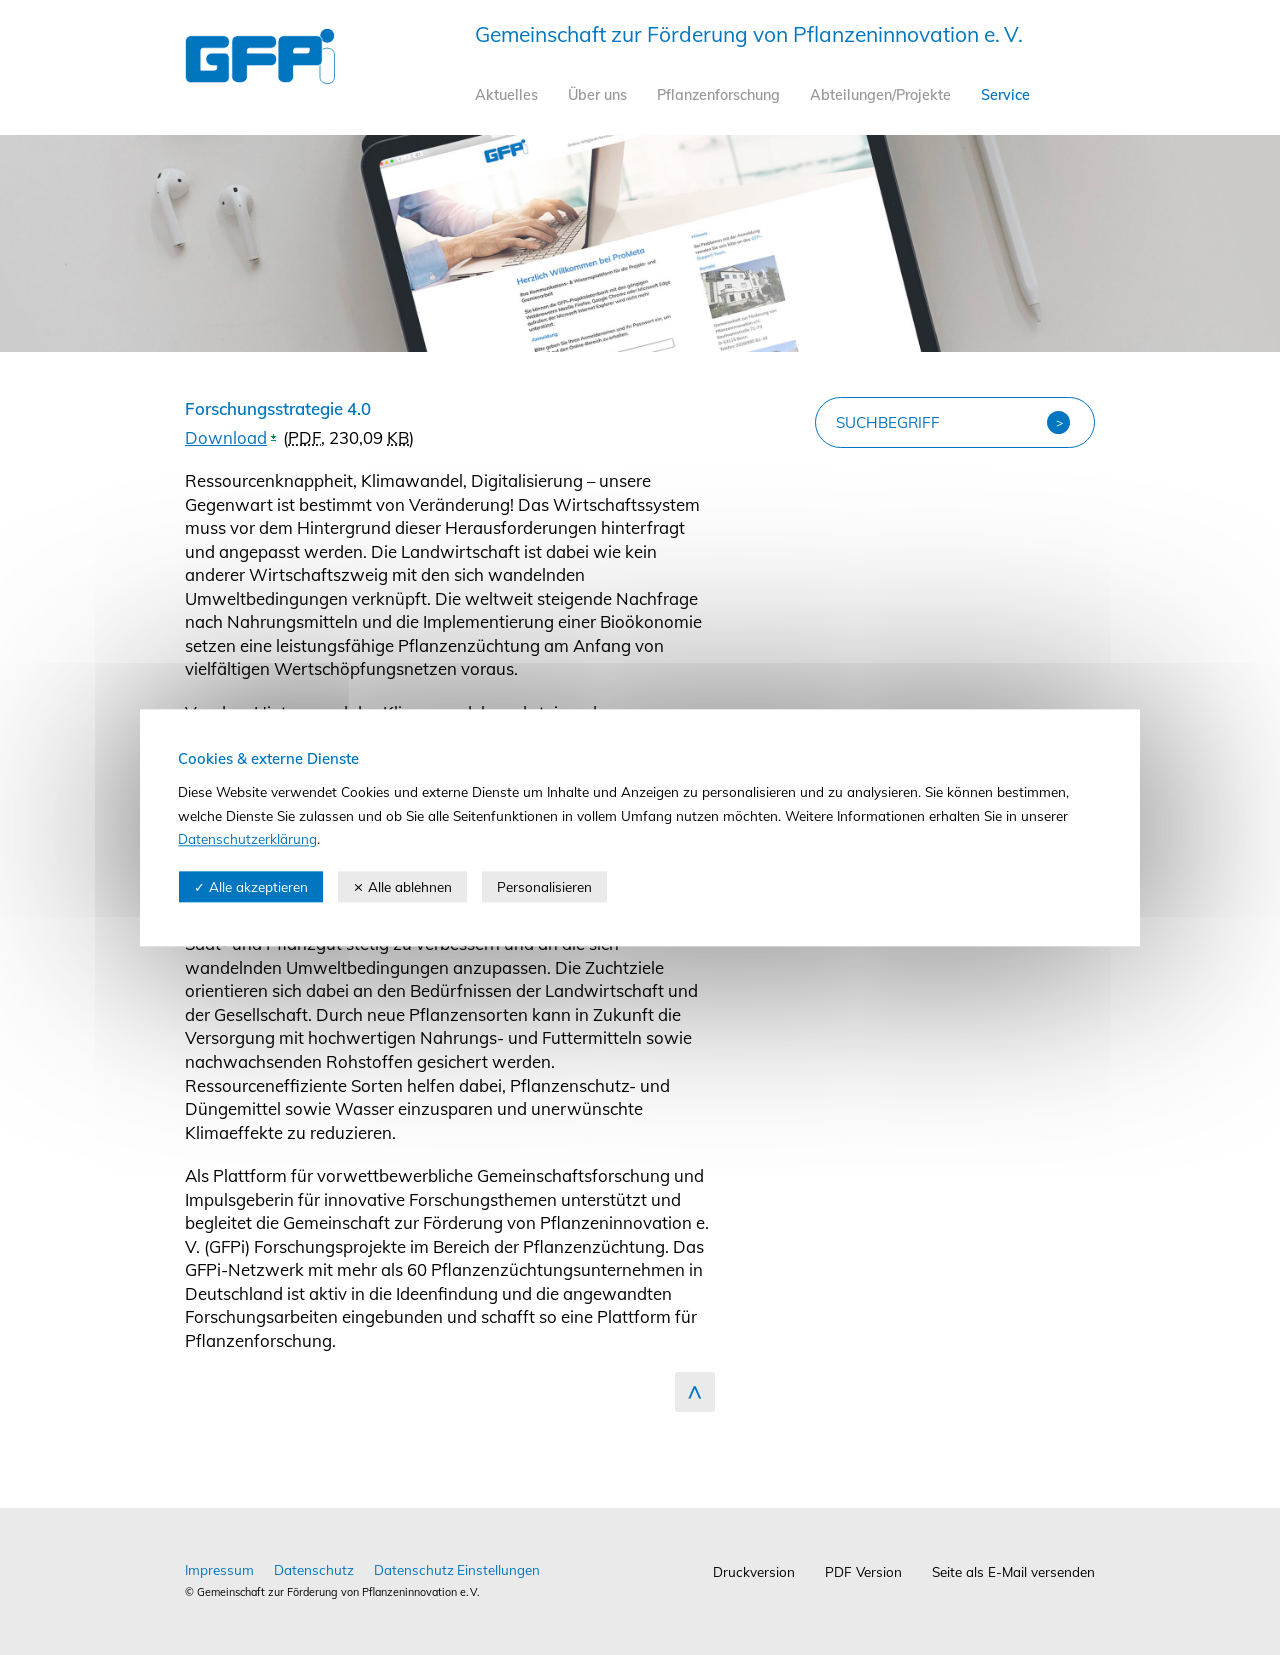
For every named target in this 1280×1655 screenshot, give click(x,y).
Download (226, 437)
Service (1005, 95)
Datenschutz (314, 1569)
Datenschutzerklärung (247, 839)
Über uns (597, 95)
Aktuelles (506, 95)
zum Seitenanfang (695, 1392)
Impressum (219, 1569)
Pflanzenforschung (718, 95)
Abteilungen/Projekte (880, 95)
